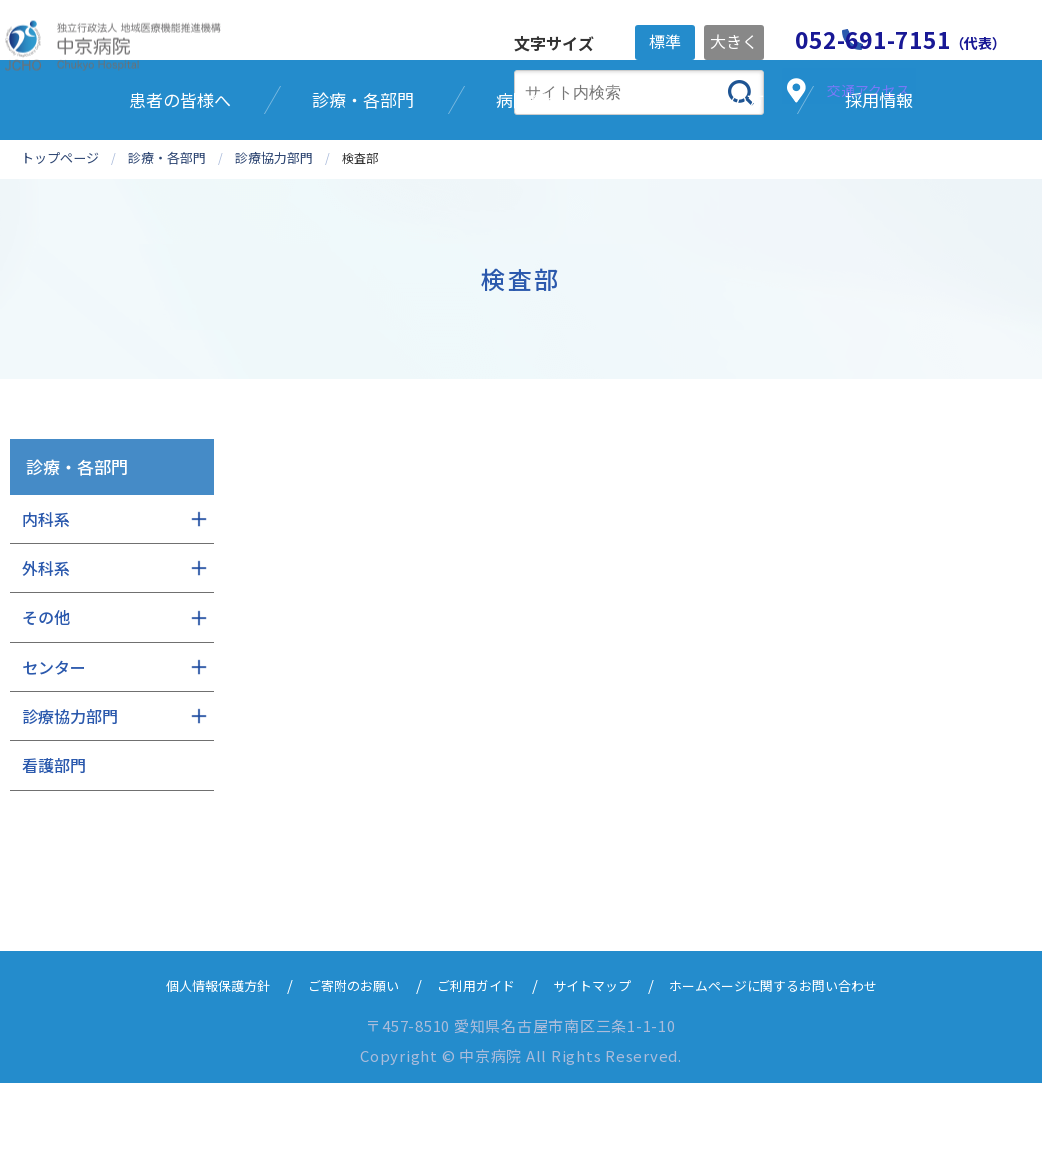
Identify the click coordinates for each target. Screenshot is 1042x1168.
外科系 (46, 653)
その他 (46, 702)
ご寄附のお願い (333, 1069)
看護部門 (54, 850)
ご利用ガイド (469, 1069)
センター (54, 752)
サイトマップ (597, 1069)
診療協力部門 (70, 801)
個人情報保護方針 (183, 1069)
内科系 (46, 603)
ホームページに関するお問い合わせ (800, 1069)
